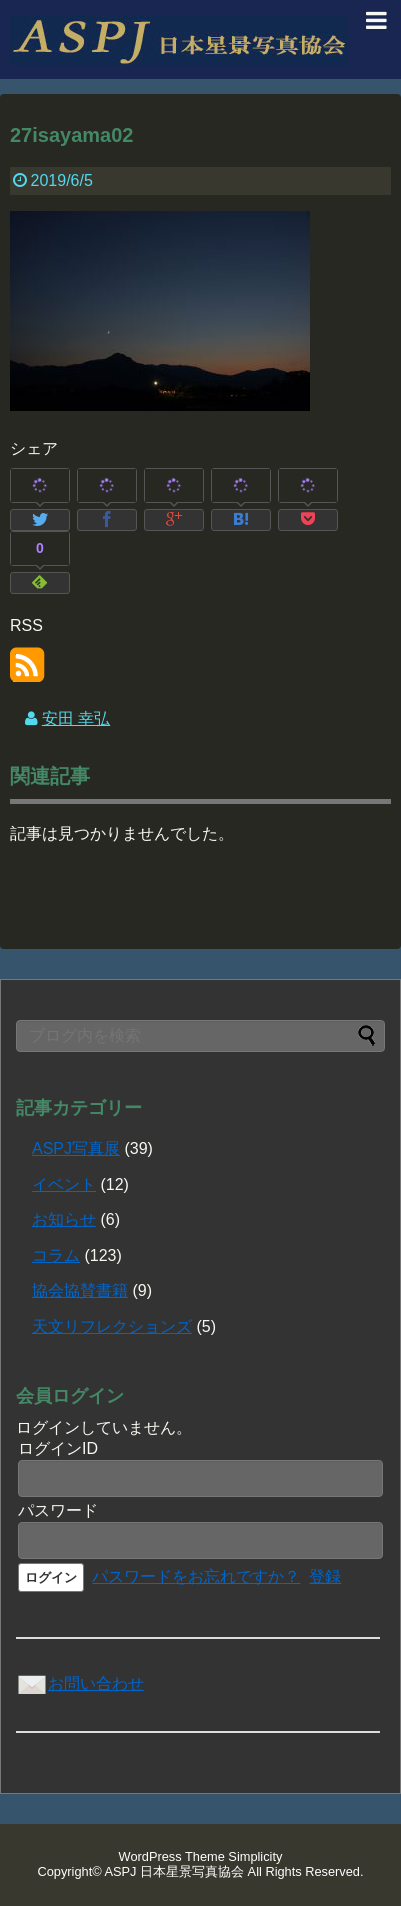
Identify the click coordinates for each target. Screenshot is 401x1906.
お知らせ (64, 1219)
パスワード (58, 1510)
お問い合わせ (80, 1683)
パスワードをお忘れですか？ (196, 1576)
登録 (325, 1576)
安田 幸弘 (76, 718)
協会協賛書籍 (80, 1290)
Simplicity (255, 1856)
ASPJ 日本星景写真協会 (175, 1871)
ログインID (58, 1448)
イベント (64, 1184)
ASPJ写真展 (76, 1148)
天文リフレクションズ (112, 1326)
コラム (56, 1255)
